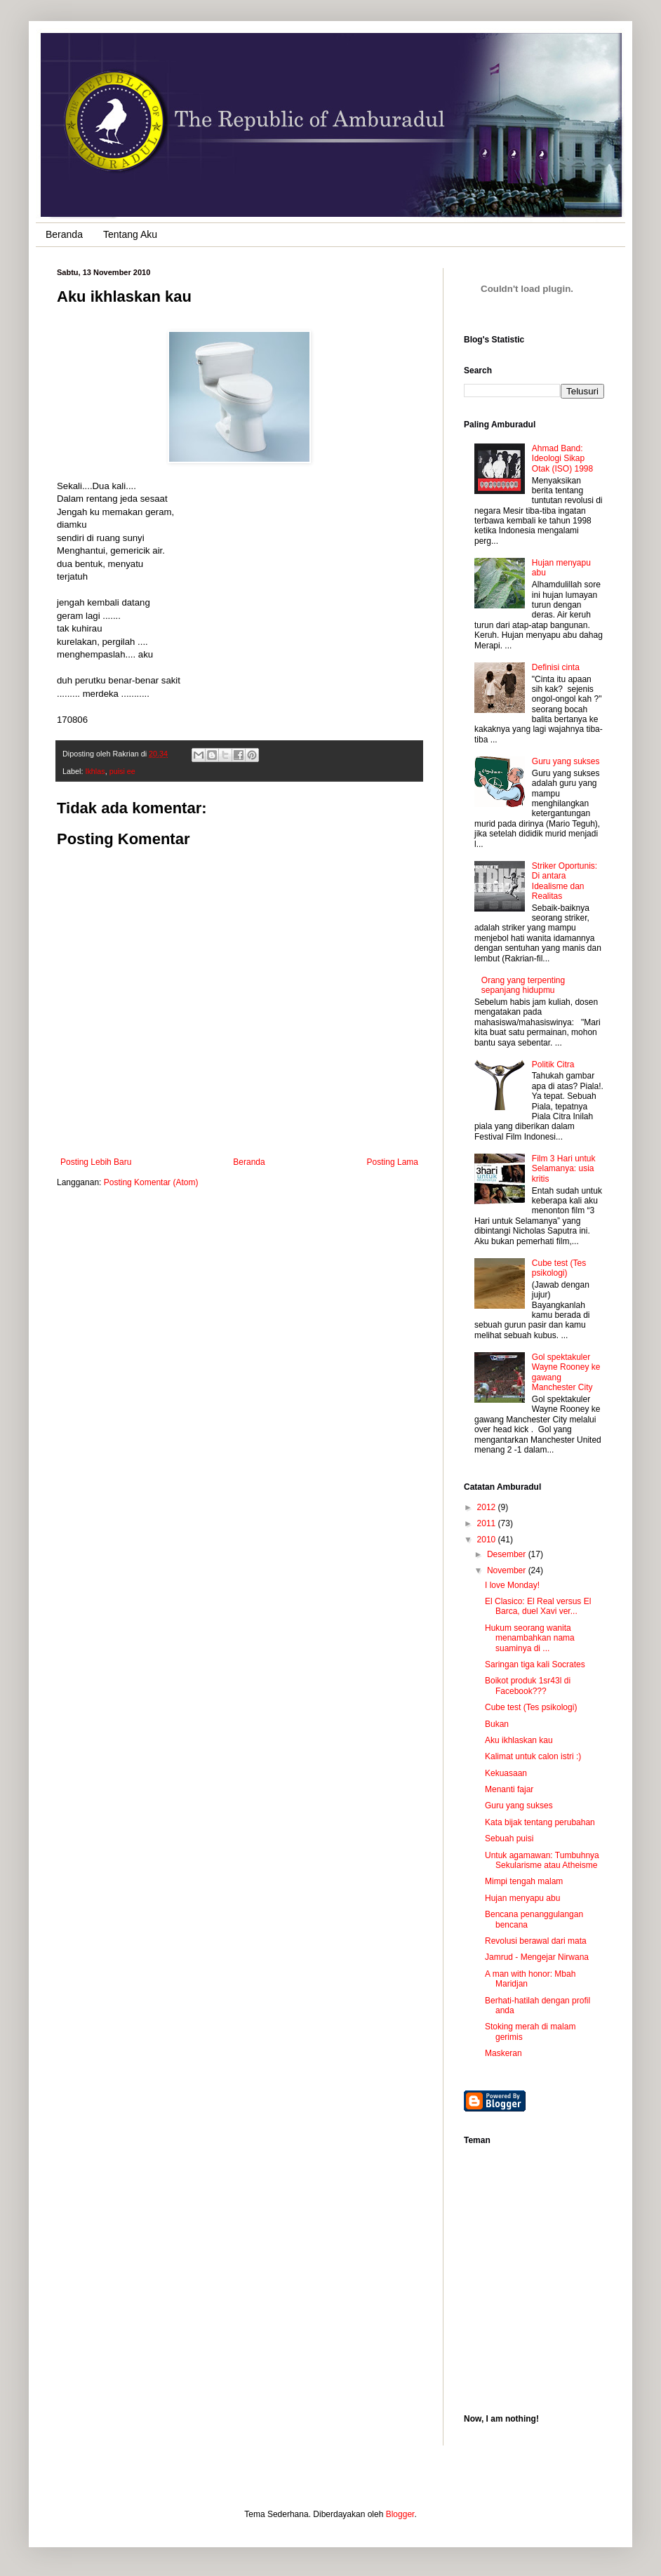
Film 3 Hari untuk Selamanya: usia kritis (564, 1169)
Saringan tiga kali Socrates (535, 1664)
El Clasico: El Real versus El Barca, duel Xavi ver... (538, 1606)
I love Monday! (512, 1585)
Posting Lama (392, 1162)
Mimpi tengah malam (524, 1881)
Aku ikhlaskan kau (519, 1740)
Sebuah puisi (509, 1838)
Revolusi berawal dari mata (536, 1941)
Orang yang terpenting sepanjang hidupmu (523, 985)
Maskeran (503, 2053)
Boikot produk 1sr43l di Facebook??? (527, 1685)
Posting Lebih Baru (95, 1162)
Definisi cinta (556, 667)
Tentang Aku (130, 234)
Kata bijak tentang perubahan (540, 1822)
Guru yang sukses (566, 761)
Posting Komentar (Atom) (151, 1182)
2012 (487, 1507)
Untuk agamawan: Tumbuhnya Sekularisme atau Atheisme (542, 1860)
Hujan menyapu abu (522, 1898)
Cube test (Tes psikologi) (559, 1268)
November (507, 1570)
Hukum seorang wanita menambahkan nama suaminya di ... (530, 1638)
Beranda (64, 234)
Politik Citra (553, 1064)
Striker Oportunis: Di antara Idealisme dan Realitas (564, 881)
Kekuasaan (506, 1773)
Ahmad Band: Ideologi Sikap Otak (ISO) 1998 (562, 458)
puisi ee (122, 771)
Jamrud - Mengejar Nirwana (537, 1957)
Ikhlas (95, 771)
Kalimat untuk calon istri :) (533, 1756)
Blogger (400, 2514)
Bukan (497, 1724)
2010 (487, 1539)
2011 (487, 1523)
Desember (507, 1554)
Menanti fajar (509, 1789)
